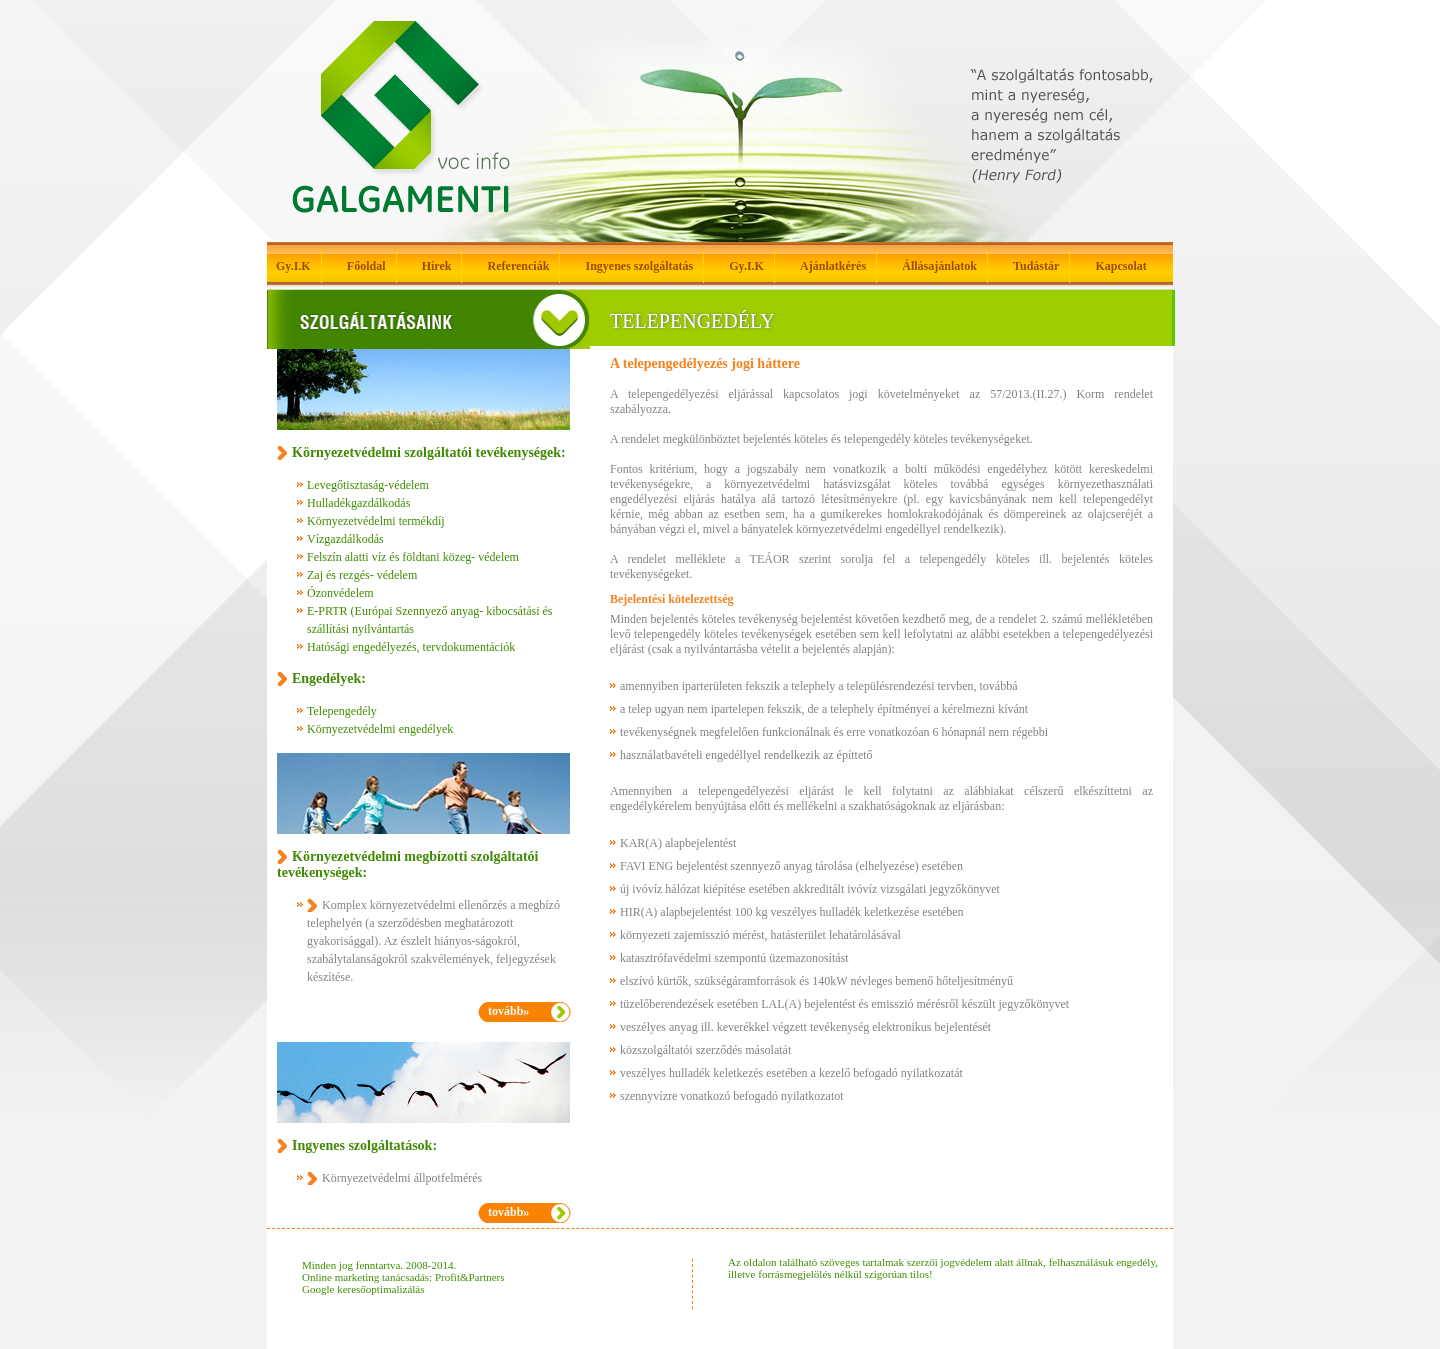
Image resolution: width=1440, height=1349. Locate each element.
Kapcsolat (1120, 266)
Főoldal (366, 266)
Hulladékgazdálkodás (358, 503)
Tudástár (1036, 266)
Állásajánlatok (939, 266)
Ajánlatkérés (833, 266)
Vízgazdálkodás (345, 539)
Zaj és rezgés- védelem (362, 575)
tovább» (508, 1011)
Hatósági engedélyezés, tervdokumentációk (411, 647)
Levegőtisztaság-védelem (368, 485)
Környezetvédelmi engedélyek (380, 729)
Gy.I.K (293, 266)
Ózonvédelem (340, 593)
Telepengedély (342, 711)
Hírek (437, 266)
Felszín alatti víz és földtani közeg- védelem (413, 557)
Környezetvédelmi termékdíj (376, 521)
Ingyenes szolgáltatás (639, 266)
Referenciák (519, 266)
